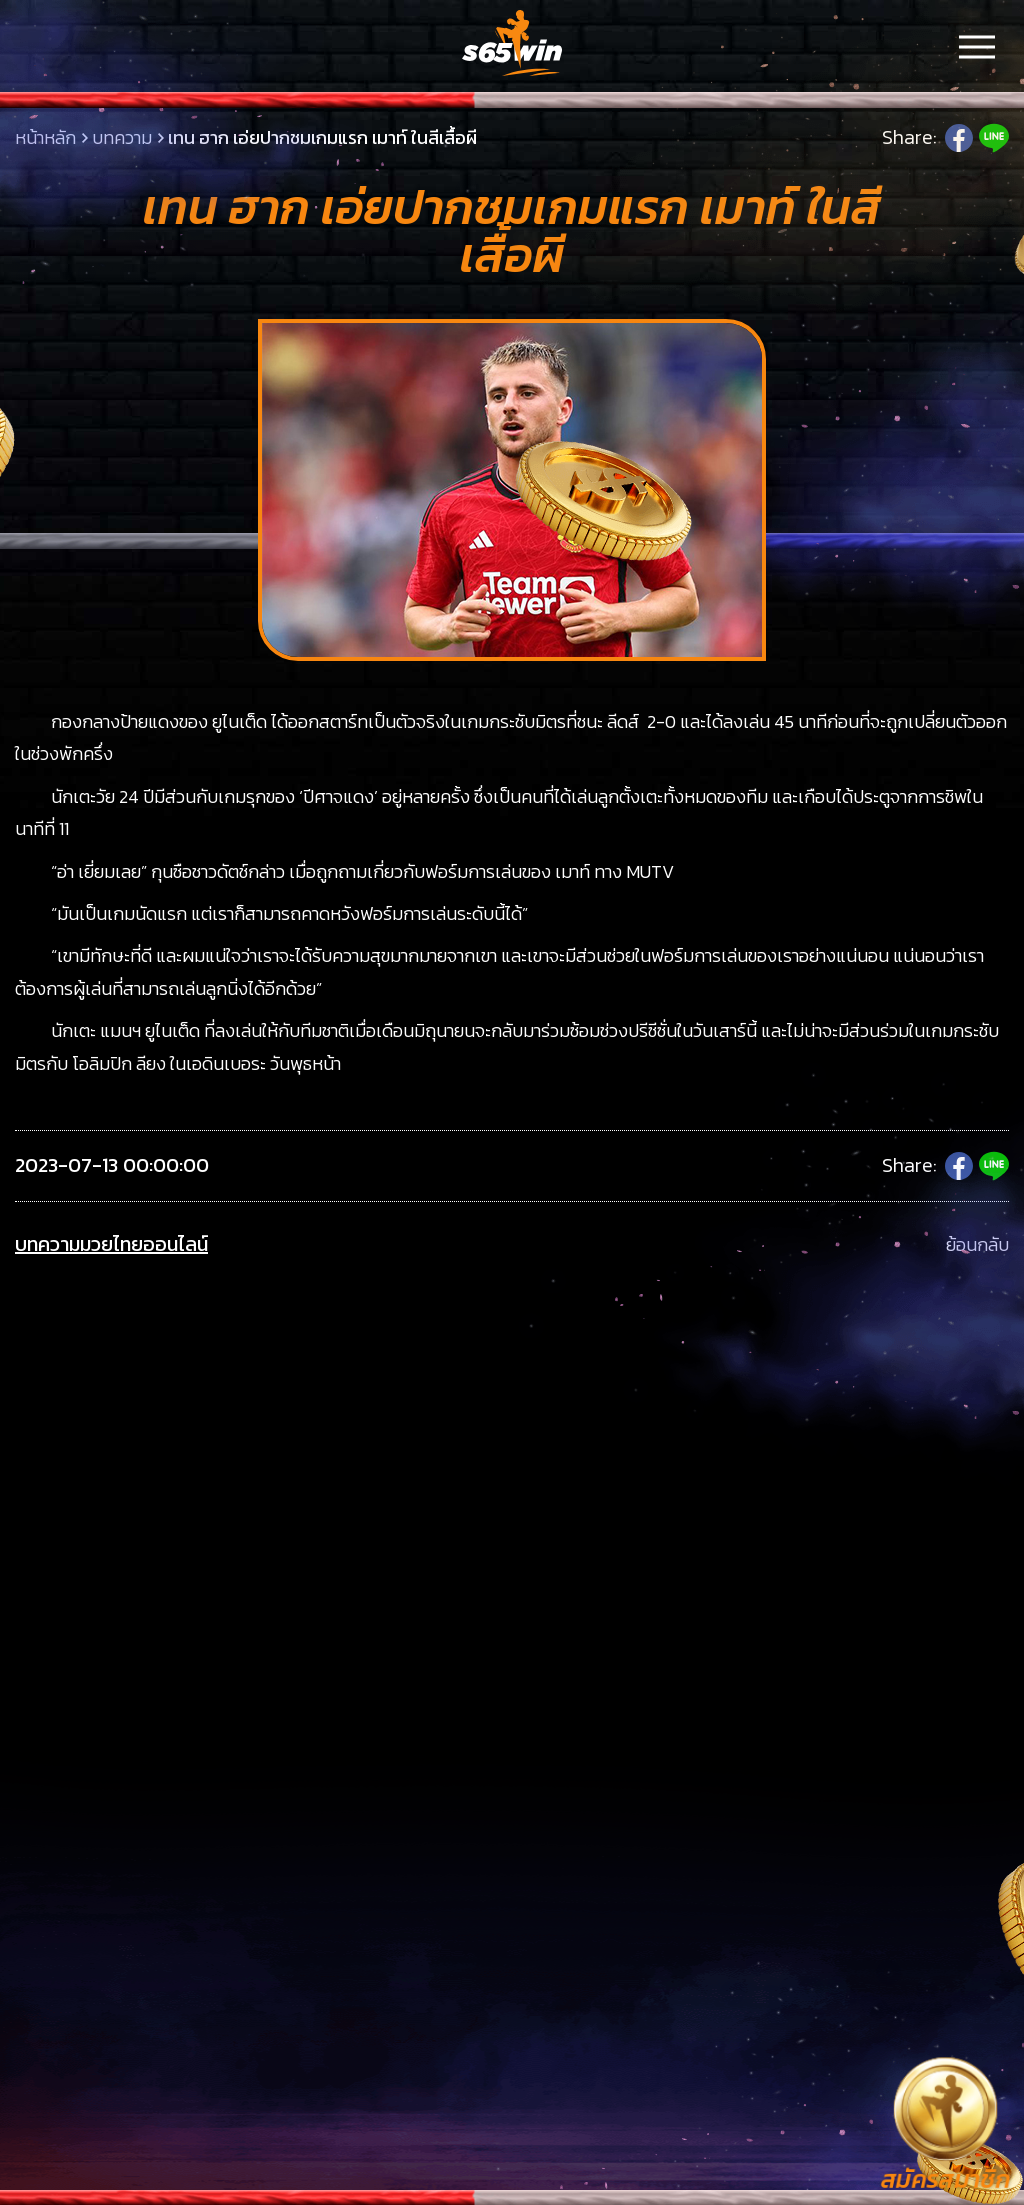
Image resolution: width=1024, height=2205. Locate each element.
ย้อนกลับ (977, 1244)
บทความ (122, 137)
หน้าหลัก (45, 137)
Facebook (959, 138)
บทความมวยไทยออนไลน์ (111, 1244)
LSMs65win (512, 45)
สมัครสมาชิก (945, 2179)
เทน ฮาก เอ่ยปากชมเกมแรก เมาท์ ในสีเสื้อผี (322, 137)
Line (994, 138)
